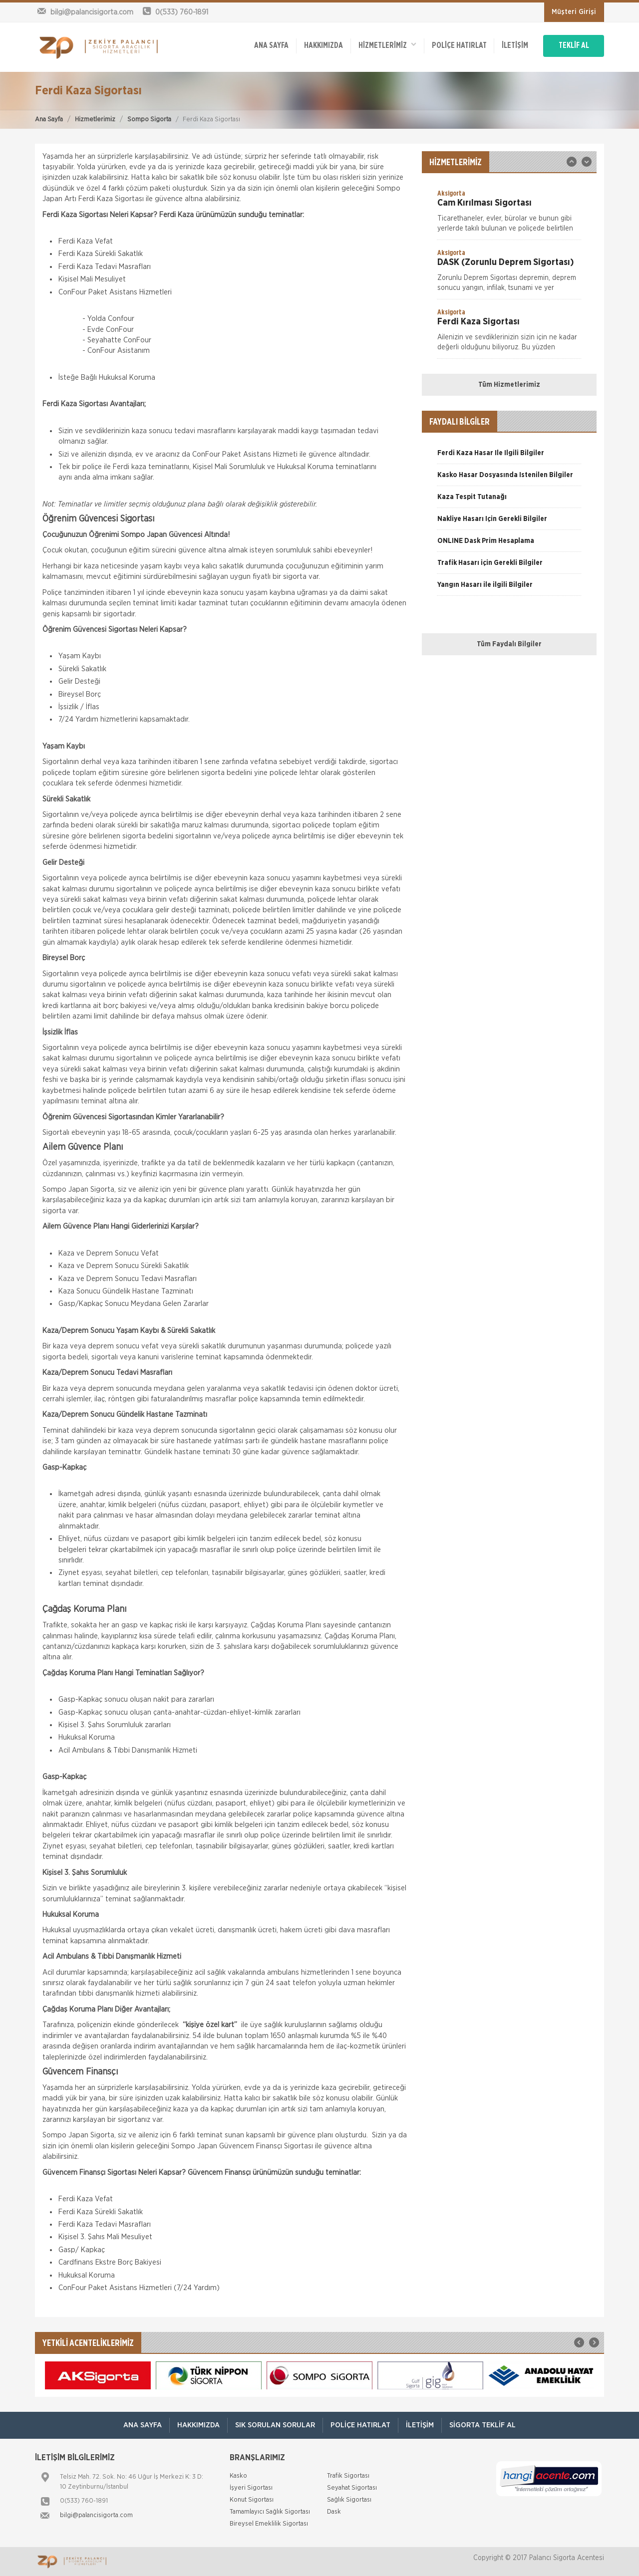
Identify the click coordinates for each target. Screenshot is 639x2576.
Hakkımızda (323, 46)
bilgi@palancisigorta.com (96, 2515)
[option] (509, 214)
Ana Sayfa (49, 119)
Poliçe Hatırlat (458, 46)
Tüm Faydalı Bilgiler (509, 644)
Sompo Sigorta (149, 119)
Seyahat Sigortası (352, 2488)
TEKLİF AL (574, 46)
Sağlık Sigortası (349, 2500)
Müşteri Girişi (574, 11)
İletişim (515, 46)
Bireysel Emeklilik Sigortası (269, 2524)
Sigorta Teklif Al (482, 2425)
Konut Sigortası (252, 2500)
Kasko (238, 2476)
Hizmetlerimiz (95, 119)
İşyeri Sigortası (251, 2488)
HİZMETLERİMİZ (387, 45)
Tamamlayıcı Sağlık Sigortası (270, 2512)
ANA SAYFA (271, 46)
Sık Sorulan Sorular (275, 2425)
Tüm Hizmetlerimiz (509, 384)
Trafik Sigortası (348, 2476)
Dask (334, 2512)
